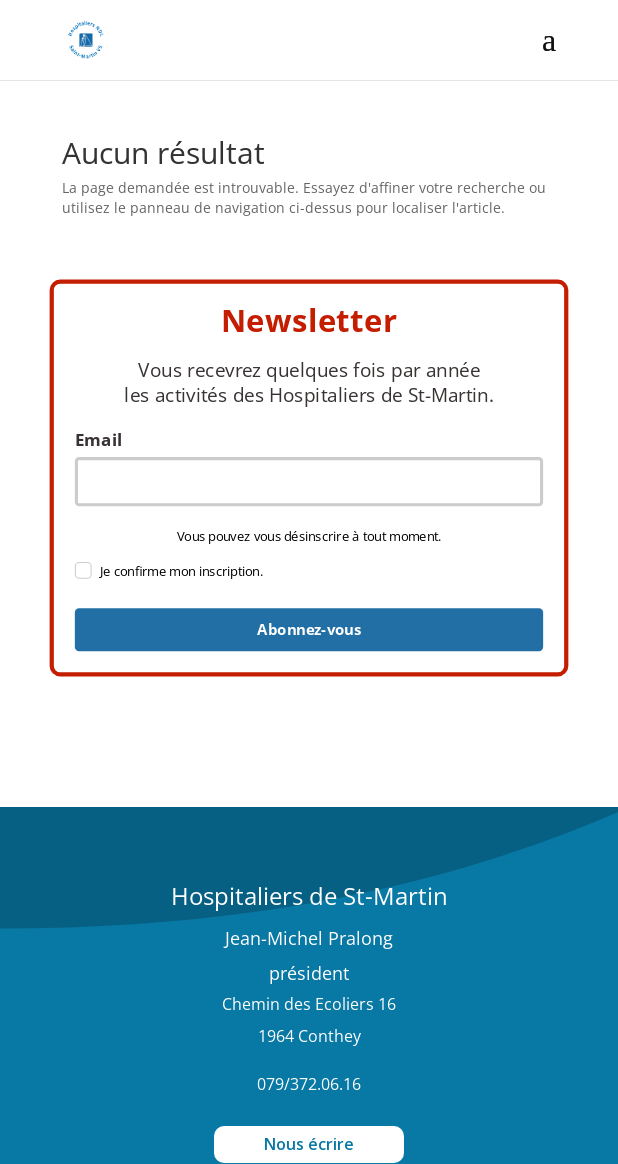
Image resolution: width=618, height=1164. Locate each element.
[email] (309, 481)
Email (98, 440)
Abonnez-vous (309, 630)
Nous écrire (309, 1144)
